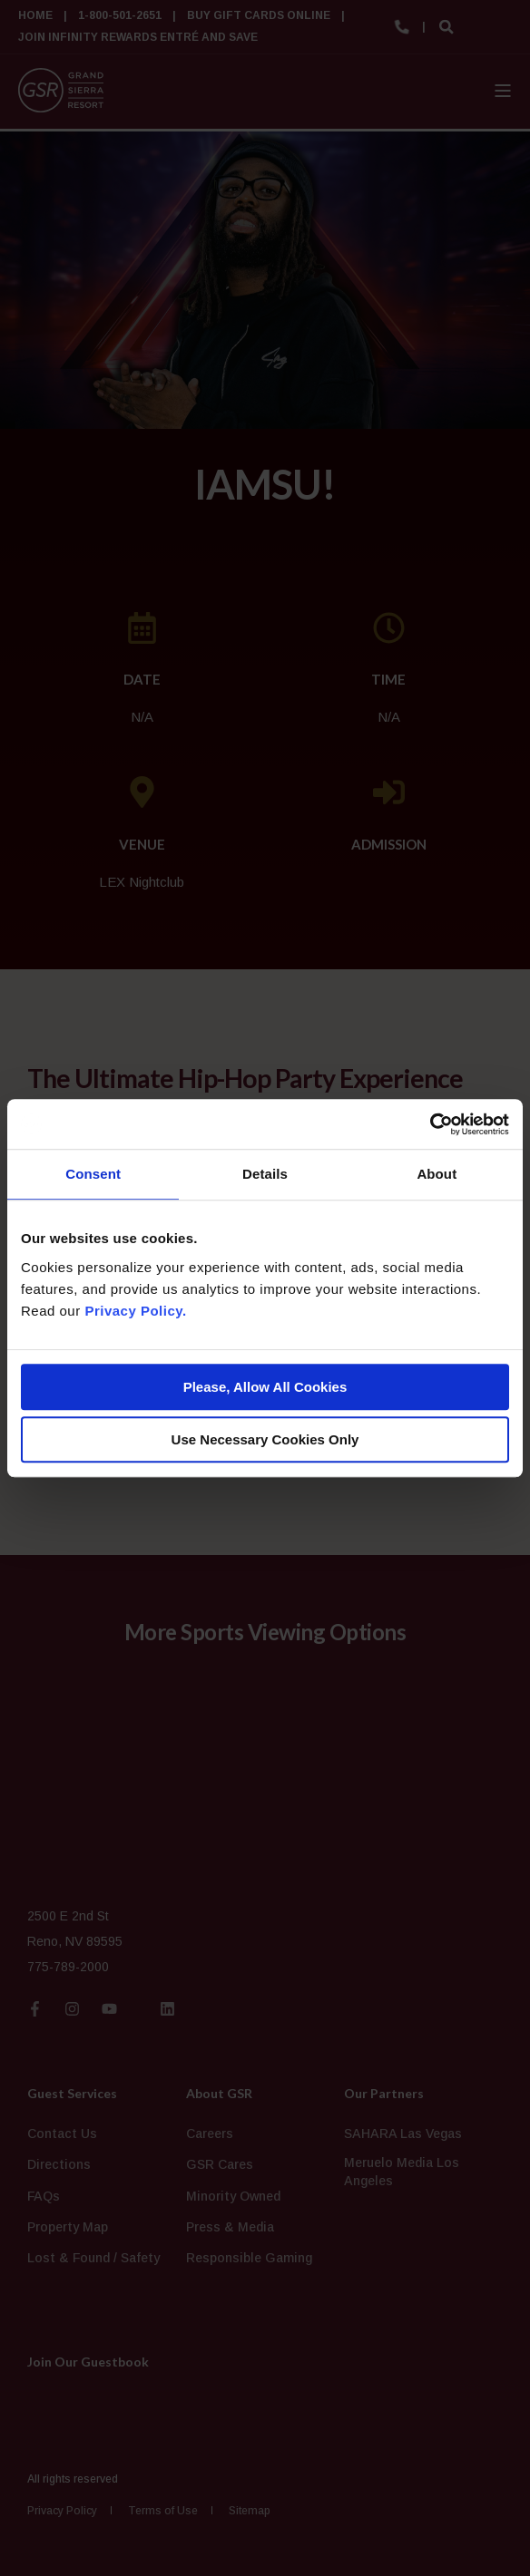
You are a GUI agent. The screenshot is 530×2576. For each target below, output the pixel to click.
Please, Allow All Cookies (265, 1387)
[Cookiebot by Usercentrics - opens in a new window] (429, 1124)
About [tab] (436, 1173)
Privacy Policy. (135, 1310)
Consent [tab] (93, 1173)
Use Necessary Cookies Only (265, 1439)
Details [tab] (265, 1173)
